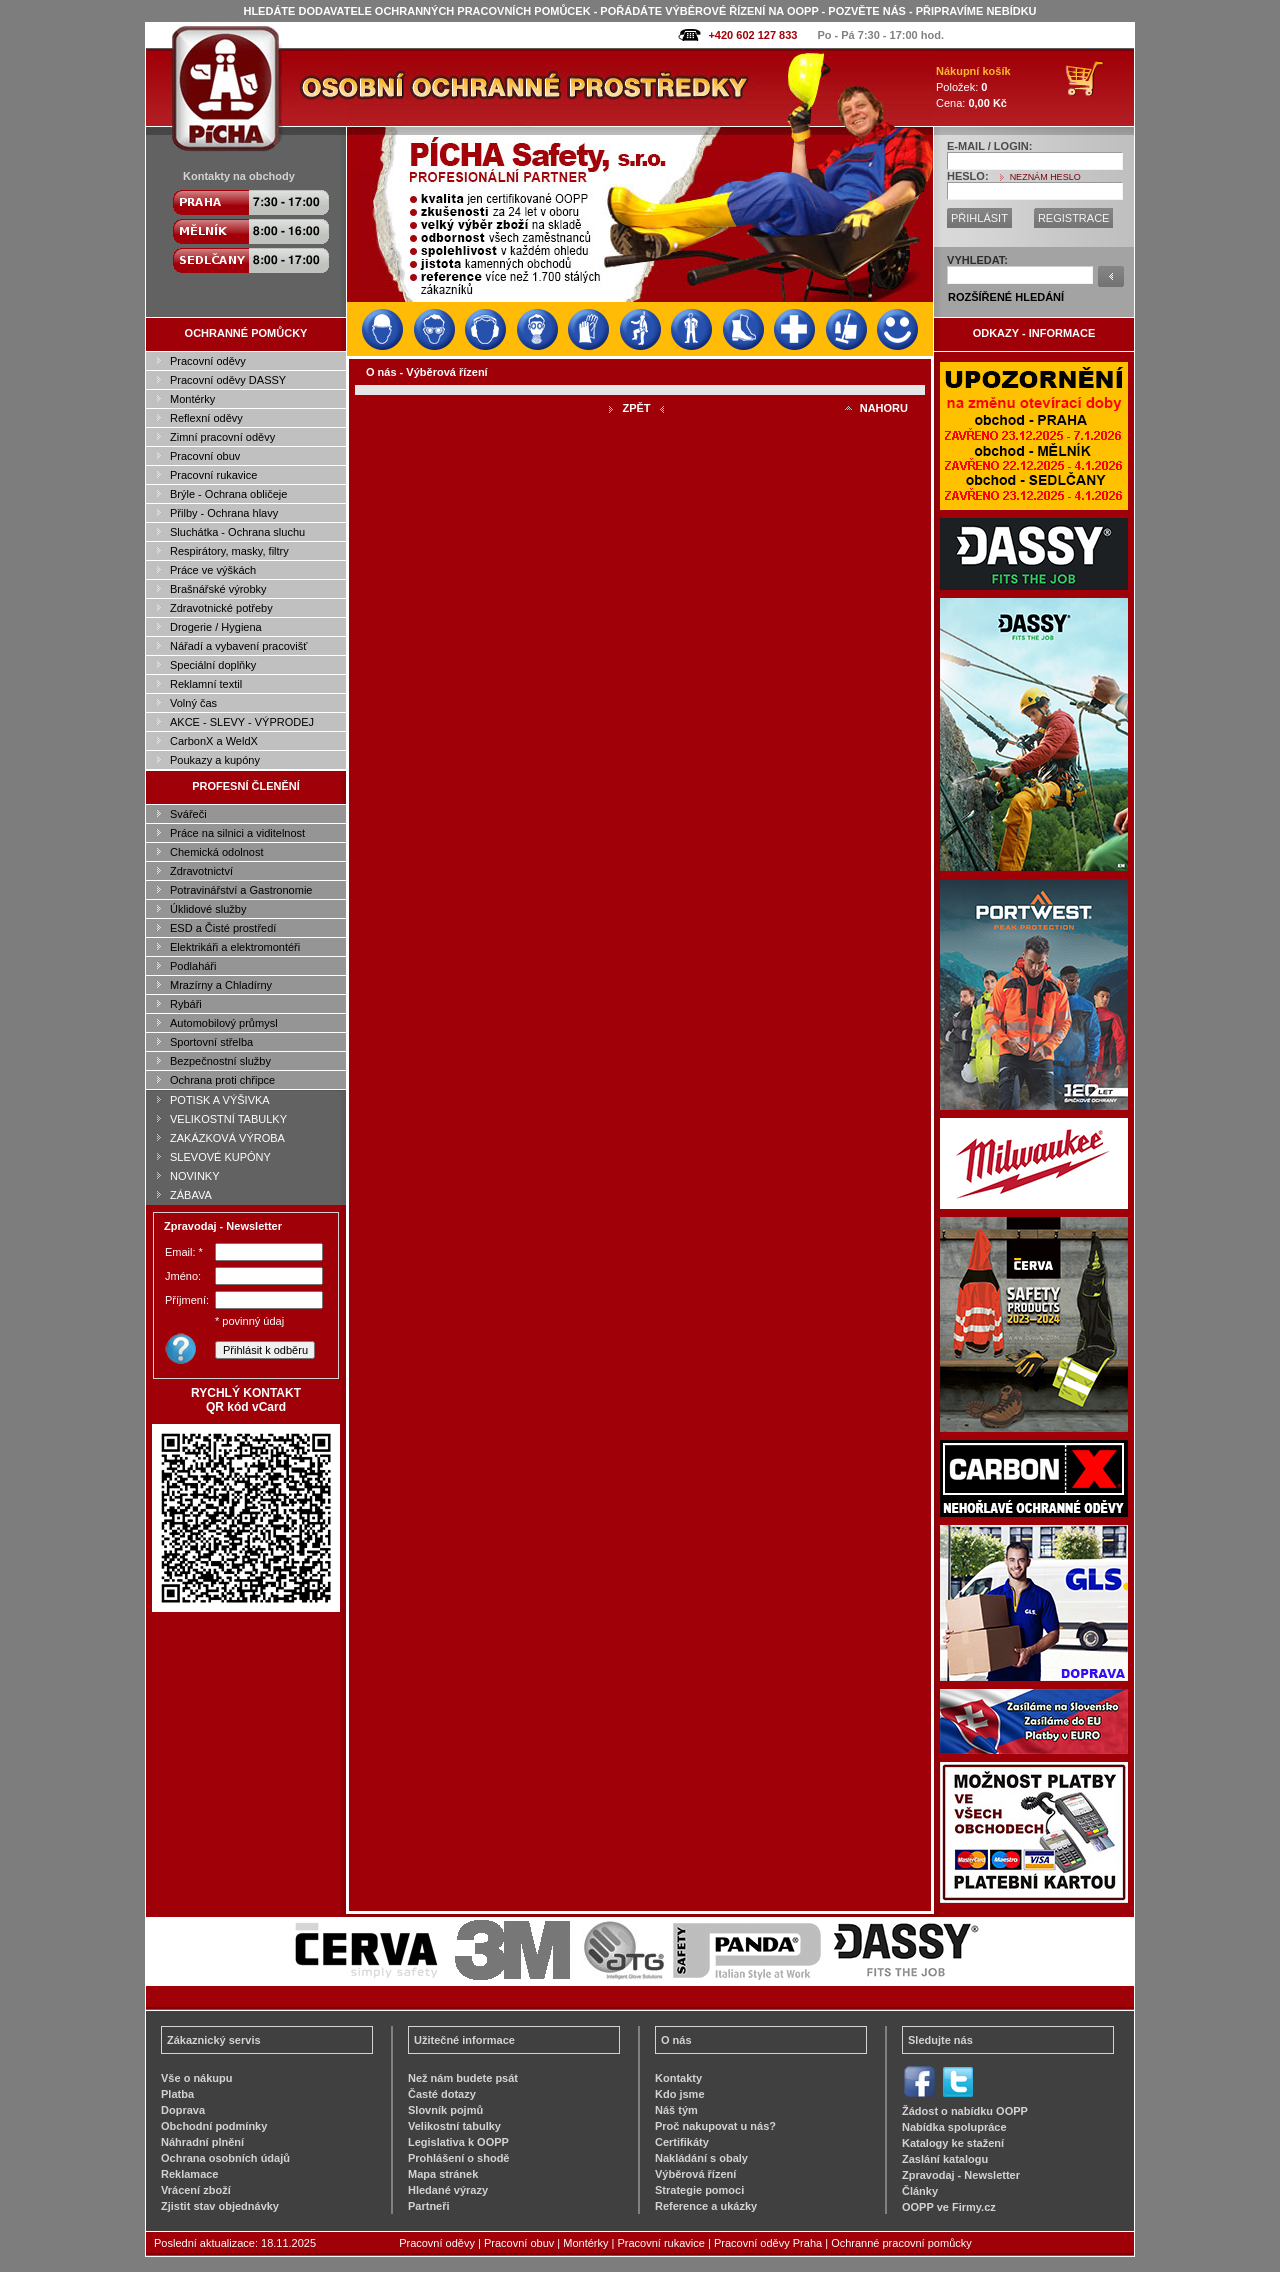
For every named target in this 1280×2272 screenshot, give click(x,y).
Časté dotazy (442, 2094)
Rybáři (186, 1004)
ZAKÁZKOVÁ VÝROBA (227, 1138)
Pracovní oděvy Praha (768, 2243)
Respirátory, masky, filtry (229, 551)
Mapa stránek (443, 2174)
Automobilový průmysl (224, 1023)
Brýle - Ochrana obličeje (228, 494)
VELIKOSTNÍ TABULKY (228, 1119)
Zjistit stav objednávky (220, 2206)
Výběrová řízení (695, 2174)
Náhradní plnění (202, 2142)
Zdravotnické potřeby (221, 608)
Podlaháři (193, 966)
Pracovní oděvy (208, 361)
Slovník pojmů (445, 2110)
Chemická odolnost (217, 852)
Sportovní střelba (211, 1042)
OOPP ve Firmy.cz (949, 2207)
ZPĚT (636, 408)
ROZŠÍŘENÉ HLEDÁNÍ (1006, 297)
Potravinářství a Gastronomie (241, 890)
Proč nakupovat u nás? (715, 2126)
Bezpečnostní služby (220, 1061)
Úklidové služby (208, 909)
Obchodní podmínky (214, 2126)
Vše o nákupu (197, 2078)
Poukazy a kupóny (215, 760)
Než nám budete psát (463, 2078)
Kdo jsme (680, 2094)
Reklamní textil (206, 684)
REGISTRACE (1074, 218)
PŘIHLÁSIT (979, 218)
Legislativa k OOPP (458, 2142)
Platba (177, 2094)
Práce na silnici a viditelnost (237, 833)
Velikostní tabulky (454, 2126)
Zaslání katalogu (945, 2159)
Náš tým (676, 2110)
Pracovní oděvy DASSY (228, 380)
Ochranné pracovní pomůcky (901, 2243)
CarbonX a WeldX (214, 741)
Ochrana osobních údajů (225, 2158)
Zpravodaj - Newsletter (961, 2175)
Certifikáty (682, 2142)
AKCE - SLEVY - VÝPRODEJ (242, 722)
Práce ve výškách (213, 570)
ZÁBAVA (191, 1195)
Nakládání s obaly (701, 2158)
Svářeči (188, 814)
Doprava (183, 2110)
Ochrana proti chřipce (222, 1080)
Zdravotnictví (201, 871)
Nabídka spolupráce (954, 2127)
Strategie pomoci (699, 2190)
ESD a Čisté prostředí (223, 928)
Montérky (192, 399)
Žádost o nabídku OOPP (965, 2111)
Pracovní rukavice (213, 475)
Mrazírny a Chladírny (221, 985)
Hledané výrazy (448, 2190)
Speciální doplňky (213, 665)
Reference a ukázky (706, 2206)
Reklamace (190, 2174)
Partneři (429, 2206)
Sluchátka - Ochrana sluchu (237, 532)
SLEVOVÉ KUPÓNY (220, 1157)
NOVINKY (195, 1176)
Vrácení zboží (196, 2190)
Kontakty (678, 2078)
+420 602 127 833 (752, 35)
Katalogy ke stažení (953, 2143)
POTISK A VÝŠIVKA (220, 1100)
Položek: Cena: (973, 87)
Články (920, 2191)
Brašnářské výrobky (218, 589)
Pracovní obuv (205, 456)
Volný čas (193, 703)
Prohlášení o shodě (458, 2158)
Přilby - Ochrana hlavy (224, 513)
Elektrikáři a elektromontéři (235, 947)
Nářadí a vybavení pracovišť (238, 646)
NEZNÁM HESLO (1045, 177)
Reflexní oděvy (206, 418)
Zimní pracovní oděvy (222, 437)
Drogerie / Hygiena (216, 627)
